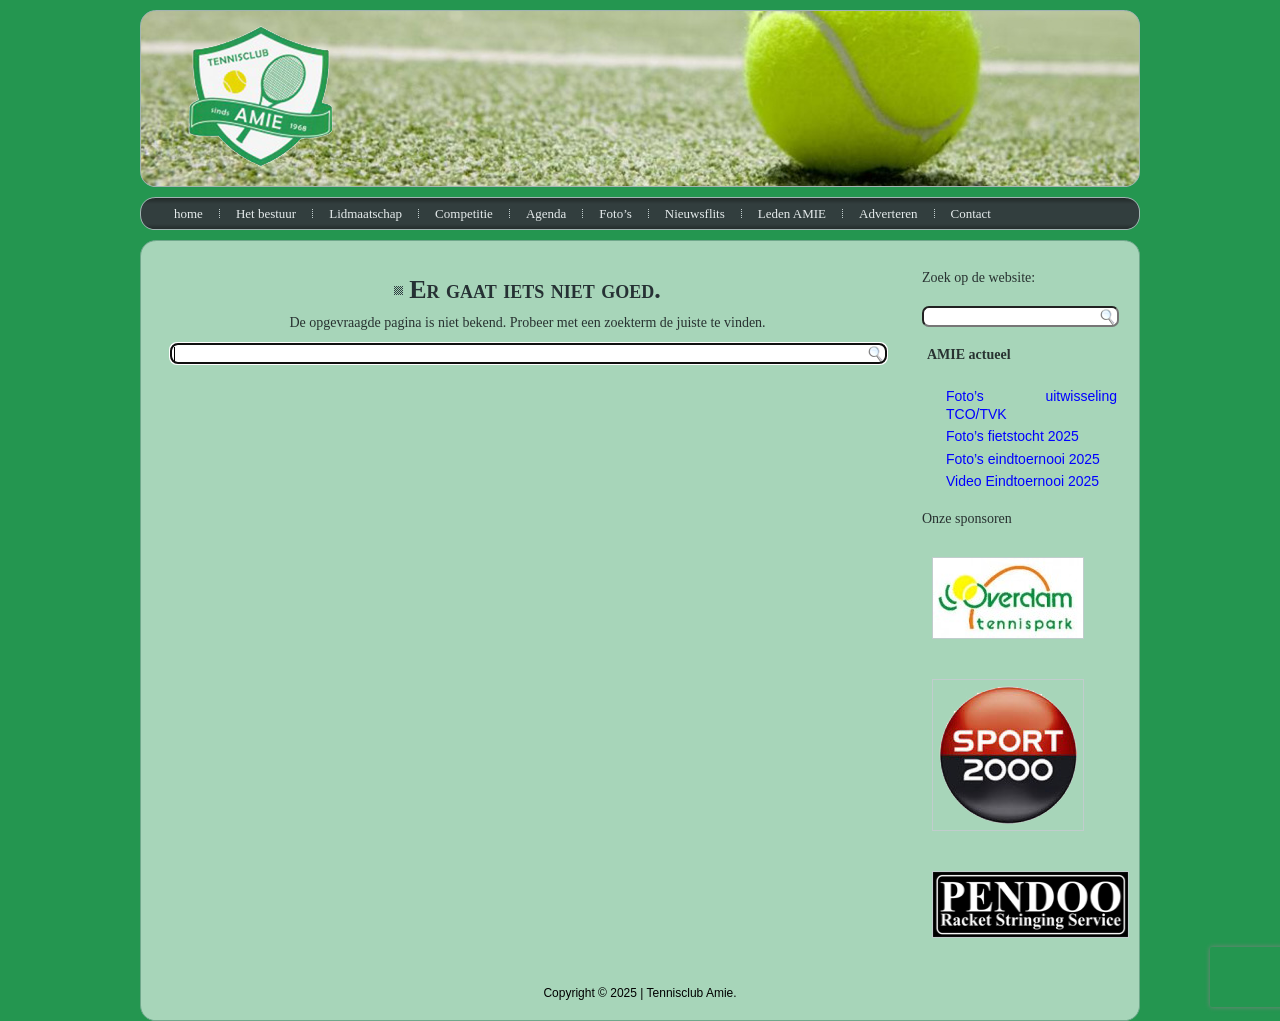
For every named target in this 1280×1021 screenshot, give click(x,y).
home (188, 213)
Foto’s (615, 213)
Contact (971, 213)
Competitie (464, 213)
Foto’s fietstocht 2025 (1012, 436)
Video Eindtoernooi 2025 (1022, 481)
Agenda (546, 213)
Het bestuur (266, 213)
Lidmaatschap (365, 213)
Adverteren (888, 213)
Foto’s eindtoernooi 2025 (1023, 459)
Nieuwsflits (695, 213)
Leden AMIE (792, 213)
